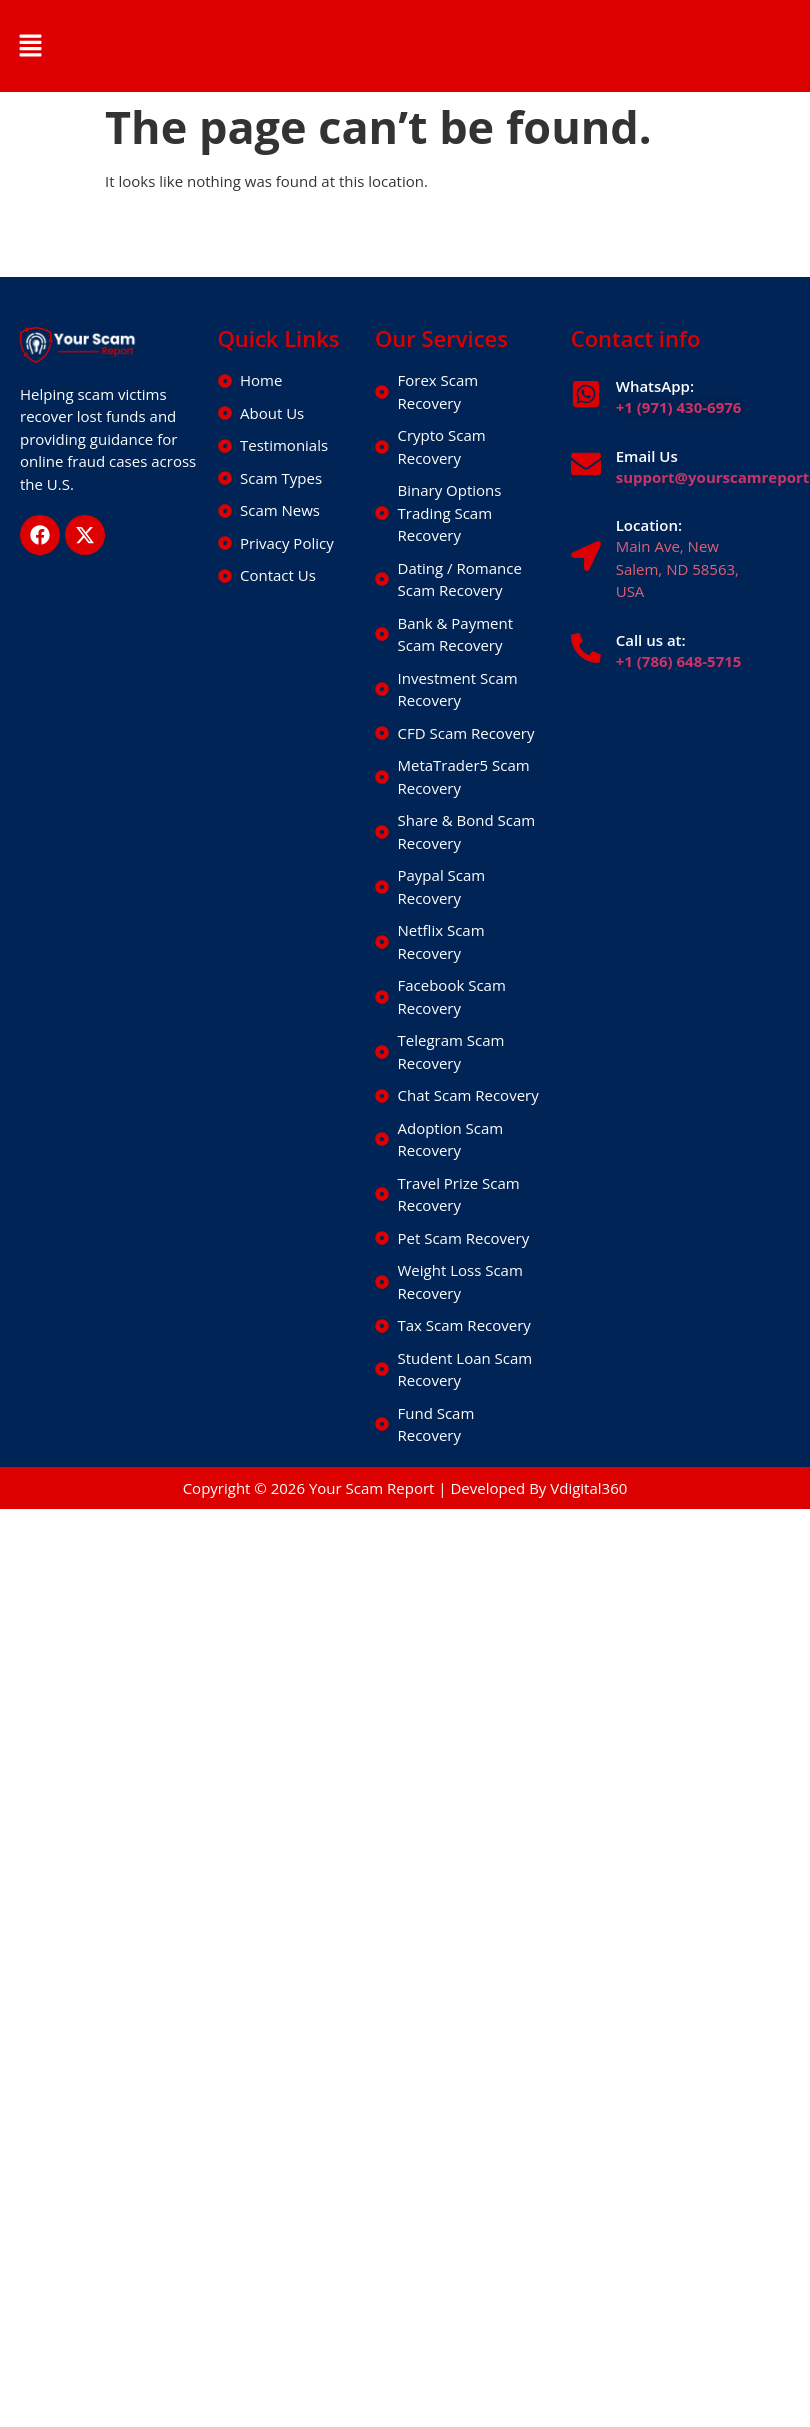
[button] (30, 46)
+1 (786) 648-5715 (679, 661)
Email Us (647, 456)
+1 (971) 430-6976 (679, 407)
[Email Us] (586, 464)
